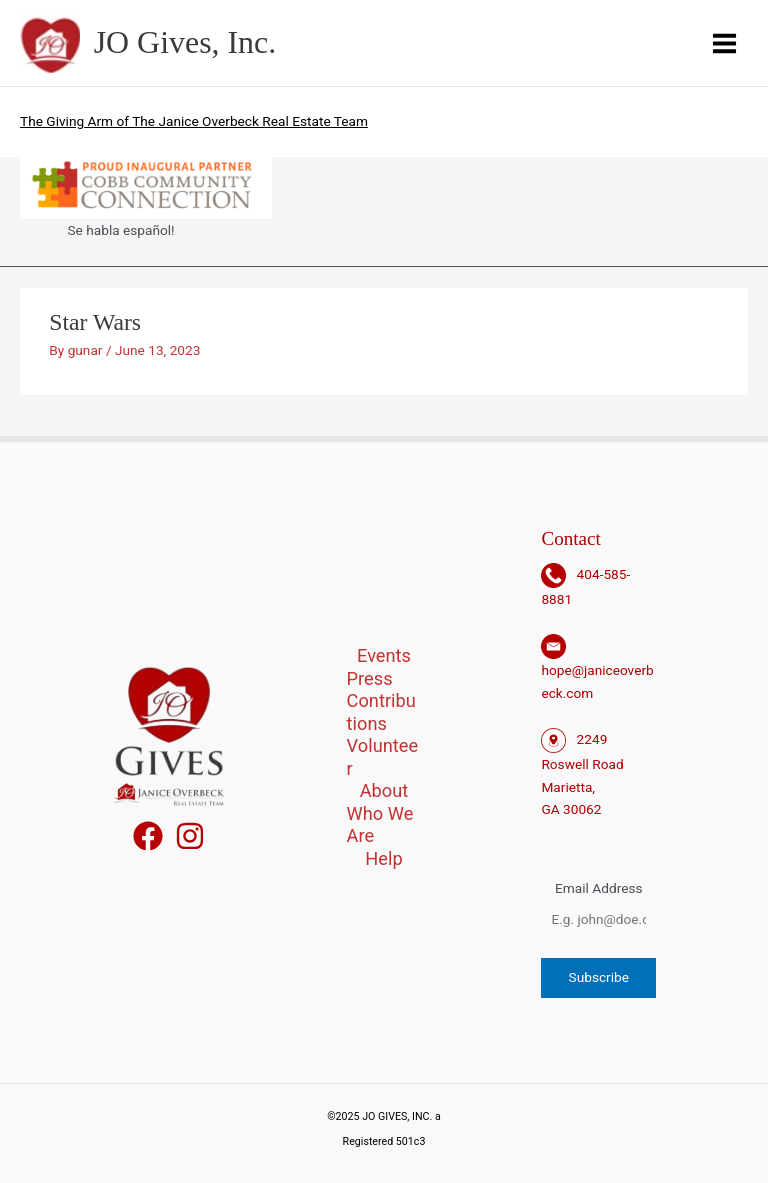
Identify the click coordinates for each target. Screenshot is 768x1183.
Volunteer (382, 757)
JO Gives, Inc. (185, 42)
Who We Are (380, 825)
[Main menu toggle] (725, 43)
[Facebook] (148, 836)
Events (384, 655)
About (384, 790)
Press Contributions (381, 701)
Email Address (598, 888)
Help (383, 858)
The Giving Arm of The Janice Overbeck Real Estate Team (194, 121)
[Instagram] (190, 836)
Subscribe (599, 977)
